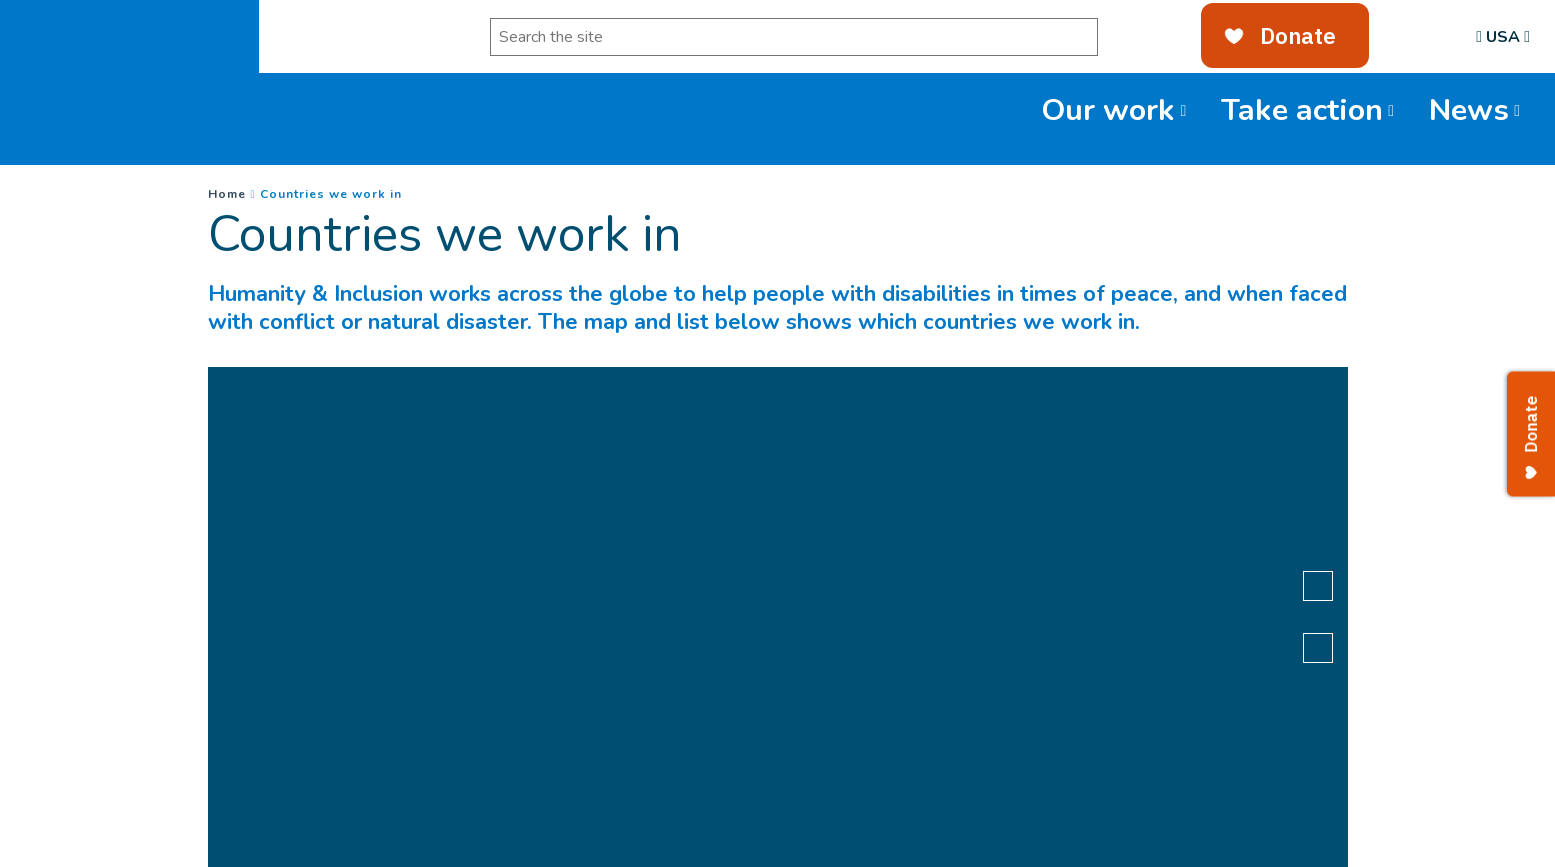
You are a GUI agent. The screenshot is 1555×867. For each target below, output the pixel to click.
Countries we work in (331, 194)
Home (227, 194)
